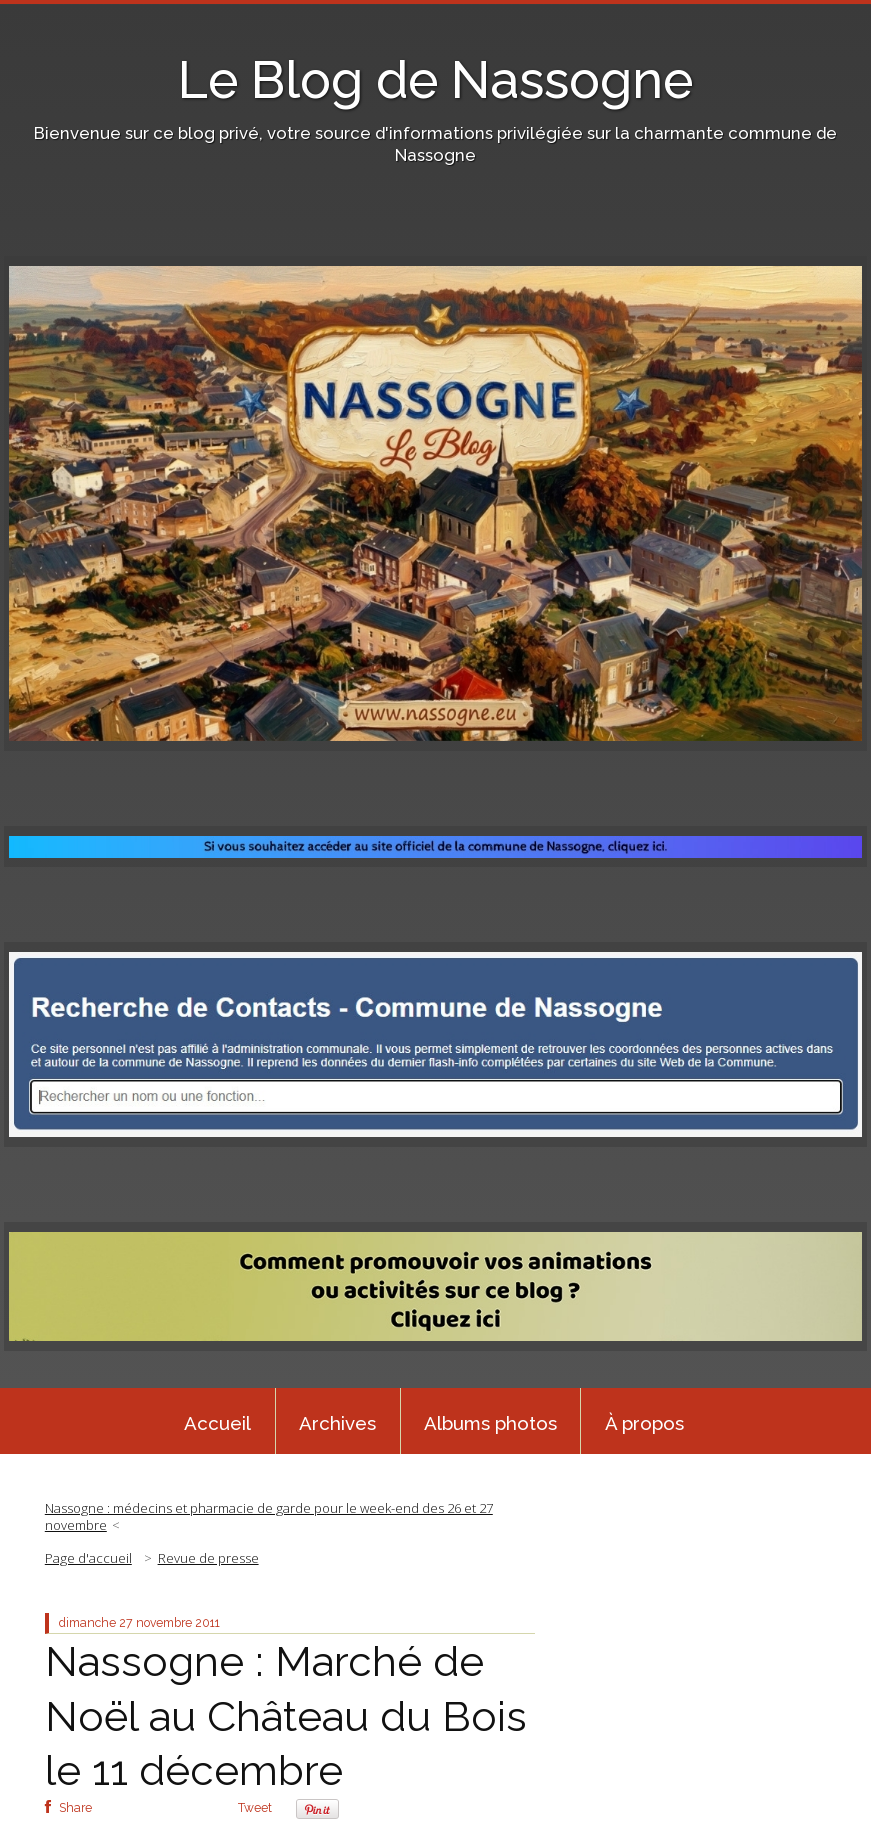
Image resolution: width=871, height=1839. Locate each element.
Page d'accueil (88, 1558)
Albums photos (490, 1423)
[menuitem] (218, 1421)
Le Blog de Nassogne (435, 80)
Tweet (255, 1808)
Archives (337, 1423)
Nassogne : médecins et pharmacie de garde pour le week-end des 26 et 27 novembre (269, 1516)
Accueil (217, 1423)
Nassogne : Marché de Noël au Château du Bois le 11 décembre (286, 1716)
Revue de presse (208, 1558)
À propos (644, 1423)
